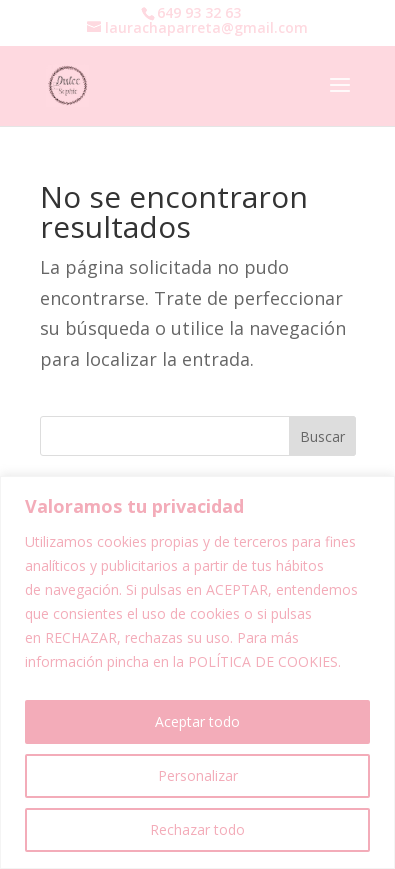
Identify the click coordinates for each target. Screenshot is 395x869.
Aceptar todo (197, 721)
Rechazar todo (197, 829)
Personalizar (198, 775)
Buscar (322, 436)
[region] (197, 672)
